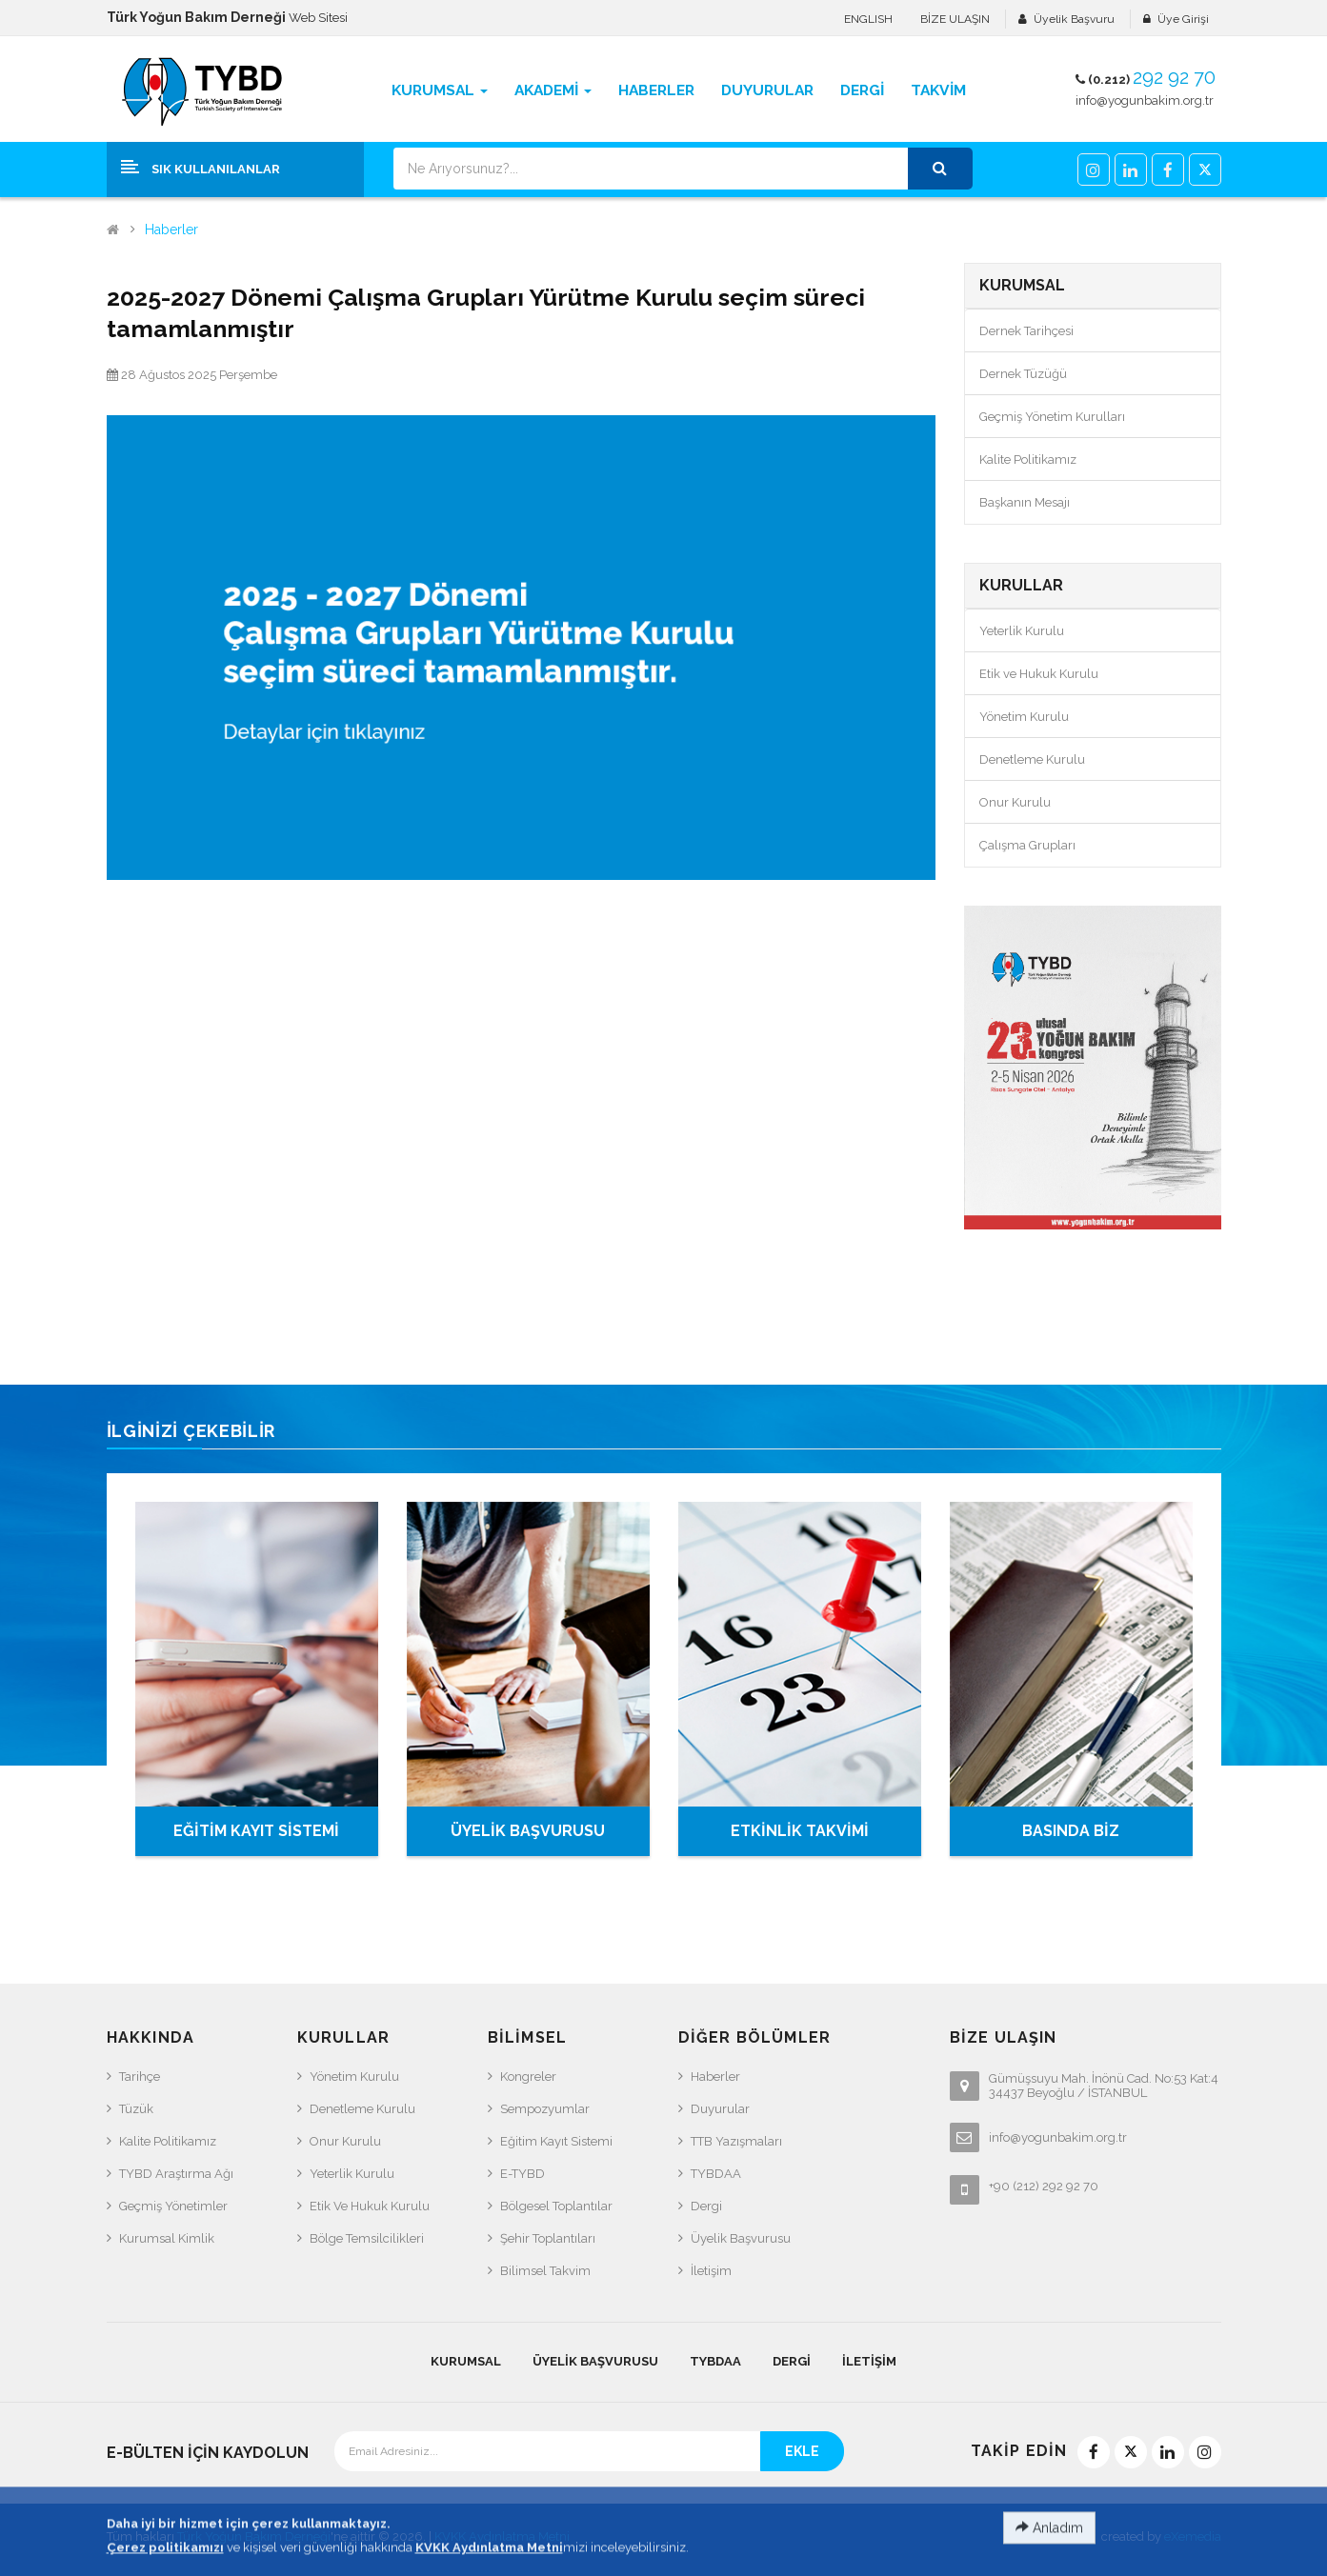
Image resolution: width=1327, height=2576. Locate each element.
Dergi (706, 2206)
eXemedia (1192, 2536)
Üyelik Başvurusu (741, 2238)
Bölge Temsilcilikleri (367, 2238)
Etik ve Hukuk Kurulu (1038, 674)
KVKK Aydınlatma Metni (502, 2536)
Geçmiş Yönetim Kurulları (1052, 416)
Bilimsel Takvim (545, 2271)
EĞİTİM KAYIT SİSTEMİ (256, 1831)
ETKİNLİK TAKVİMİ (800, 1831)
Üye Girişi (1183, 19)
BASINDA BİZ (1070, 1831)
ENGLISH (868, 19)
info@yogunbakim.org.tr (1145, 100)
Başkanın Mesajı (1024, 502)
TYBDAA (716, 2174)
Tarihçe (139, 2076)
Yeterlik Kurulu (1021, 631)
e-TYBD (522, 2174)
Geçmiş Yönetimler (173, 2206)
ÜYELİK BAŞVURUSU (528, 1831)
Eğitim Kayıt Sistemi (556, 2141)
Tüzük (136, 2109)
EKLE (802, 2451)
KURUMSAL (466, 2361)
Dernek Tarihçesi (1026, 331)
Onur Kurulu (1015, 802)
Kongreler (528, 2076)
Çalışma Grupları (1027, 845)
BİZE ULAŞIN (955, 19)
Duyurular (720, 2109)
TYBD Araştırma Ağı (176, 2174)
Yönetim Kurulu (1024, 716)
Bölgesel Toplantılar (556, 2206)
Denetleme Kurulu (1032, 759)
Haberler (171, 230)
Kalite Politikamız (1027, 459)
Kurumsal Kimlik (166, 2238)
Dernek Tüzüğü (1023, 374)
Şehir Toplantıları (547, 2238)
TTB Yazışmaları (736, 2141)
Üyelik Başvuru (1074, 19)
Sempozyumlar (545, 2109)
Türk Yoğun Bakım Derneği (254, 2536)
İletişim (711, 2271)
